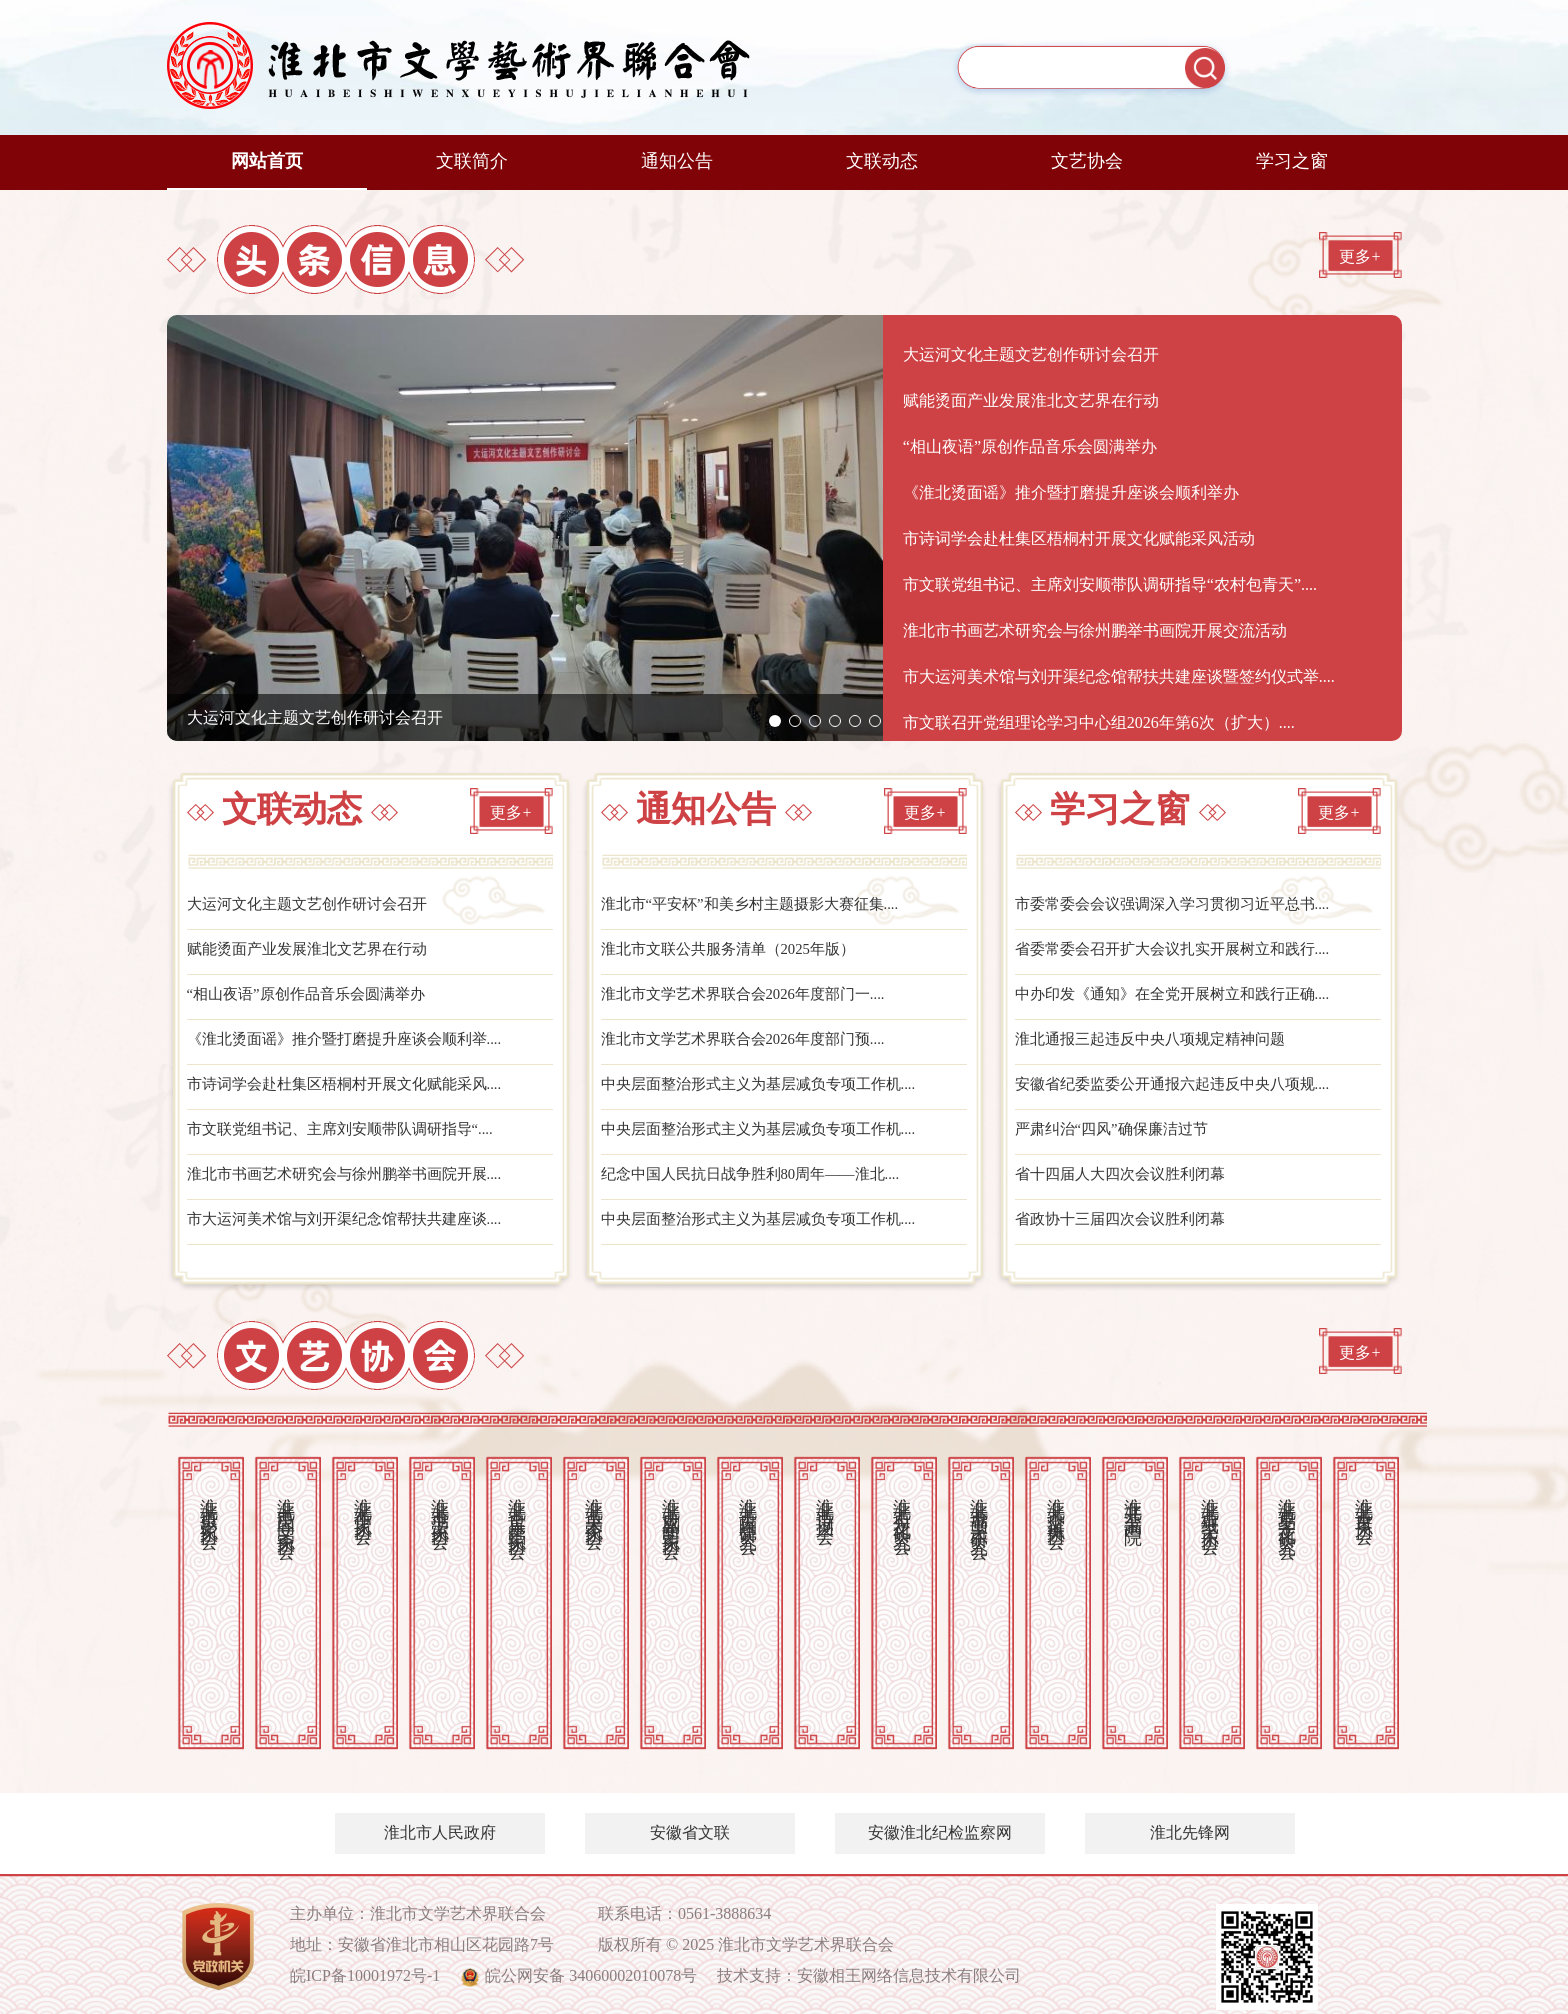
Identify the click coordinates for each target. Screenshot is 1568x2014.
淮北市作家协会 (363, 1500)
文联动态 (882, 161)
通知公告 (677, 161)
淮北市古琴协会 (1364, 1500)
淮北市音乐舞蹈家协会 (517, 1508)
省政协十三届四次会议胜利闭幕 (1127, 1236)
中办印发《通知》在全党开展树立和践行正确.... (1183, 1001)
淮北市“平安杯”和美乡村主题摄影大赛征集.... (760, 907)
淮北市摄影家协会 (209, 1503)
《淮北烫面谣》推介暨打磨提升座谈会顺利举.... (355, 1048)
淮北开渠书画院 (1133, 1500)
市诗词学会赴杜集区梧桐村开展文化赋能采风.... (355, 1095)
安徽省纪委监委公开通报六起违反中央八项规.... (1183, 1095)
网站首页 (267, 161)
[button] (775, 721)
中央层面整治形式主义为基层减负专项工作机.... (769, 1095)
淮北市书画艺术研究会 (979, 1508)
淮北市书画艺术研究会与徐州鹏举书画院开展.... (355, 1189)
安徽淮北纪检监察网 (940, 1832)
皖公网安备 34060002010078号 (591, 1975)
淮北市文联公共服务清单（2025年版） (737, 954)
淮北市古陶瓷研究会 (748, 1505)
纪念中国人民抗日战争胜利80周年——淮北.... (761, 1189)
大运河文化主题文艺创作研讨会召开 (315, 717)
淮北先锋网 (1190, 1832)
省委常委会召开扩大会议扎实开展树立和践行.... (1183, 954)
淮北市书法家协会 (440, 1503)
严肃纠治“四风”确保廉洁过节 (1118, 1142)
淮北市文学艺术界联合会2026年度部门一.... (753, 1001)
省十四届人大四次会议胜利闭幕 (1127, 1189)
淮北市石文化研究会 (902, 1505)
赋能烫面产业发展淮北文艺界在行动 (315, 954)
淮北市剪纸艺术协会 (1210, 1505)
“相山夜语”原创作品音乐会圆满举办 (314, 1001)
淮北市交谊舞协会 (1056, 1503)
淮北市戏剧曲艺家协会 (671, 1508)
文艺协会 (1087, 161)
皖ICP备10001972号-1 (365, 1975)
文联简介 (472, 161)
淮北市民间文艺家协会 (286, 1508)
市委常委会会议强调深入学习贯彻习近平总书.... (1183, 907)
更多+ (1359, 269)
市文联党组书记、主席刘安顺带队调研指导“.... (350, 1142)
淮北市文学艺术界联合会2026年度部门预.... (753, 1048)
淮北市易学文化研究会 (1287, 1508)
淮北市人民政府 (440, 1832)
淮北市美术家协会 (594, 1503)
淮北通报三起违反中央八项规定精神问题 (1159, 1048)
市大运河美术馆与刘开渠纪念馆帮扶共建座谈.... (355, 1236)
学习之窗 (1292, 161)
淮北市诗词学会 (825, 1500)
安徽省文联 (690, 1832)
